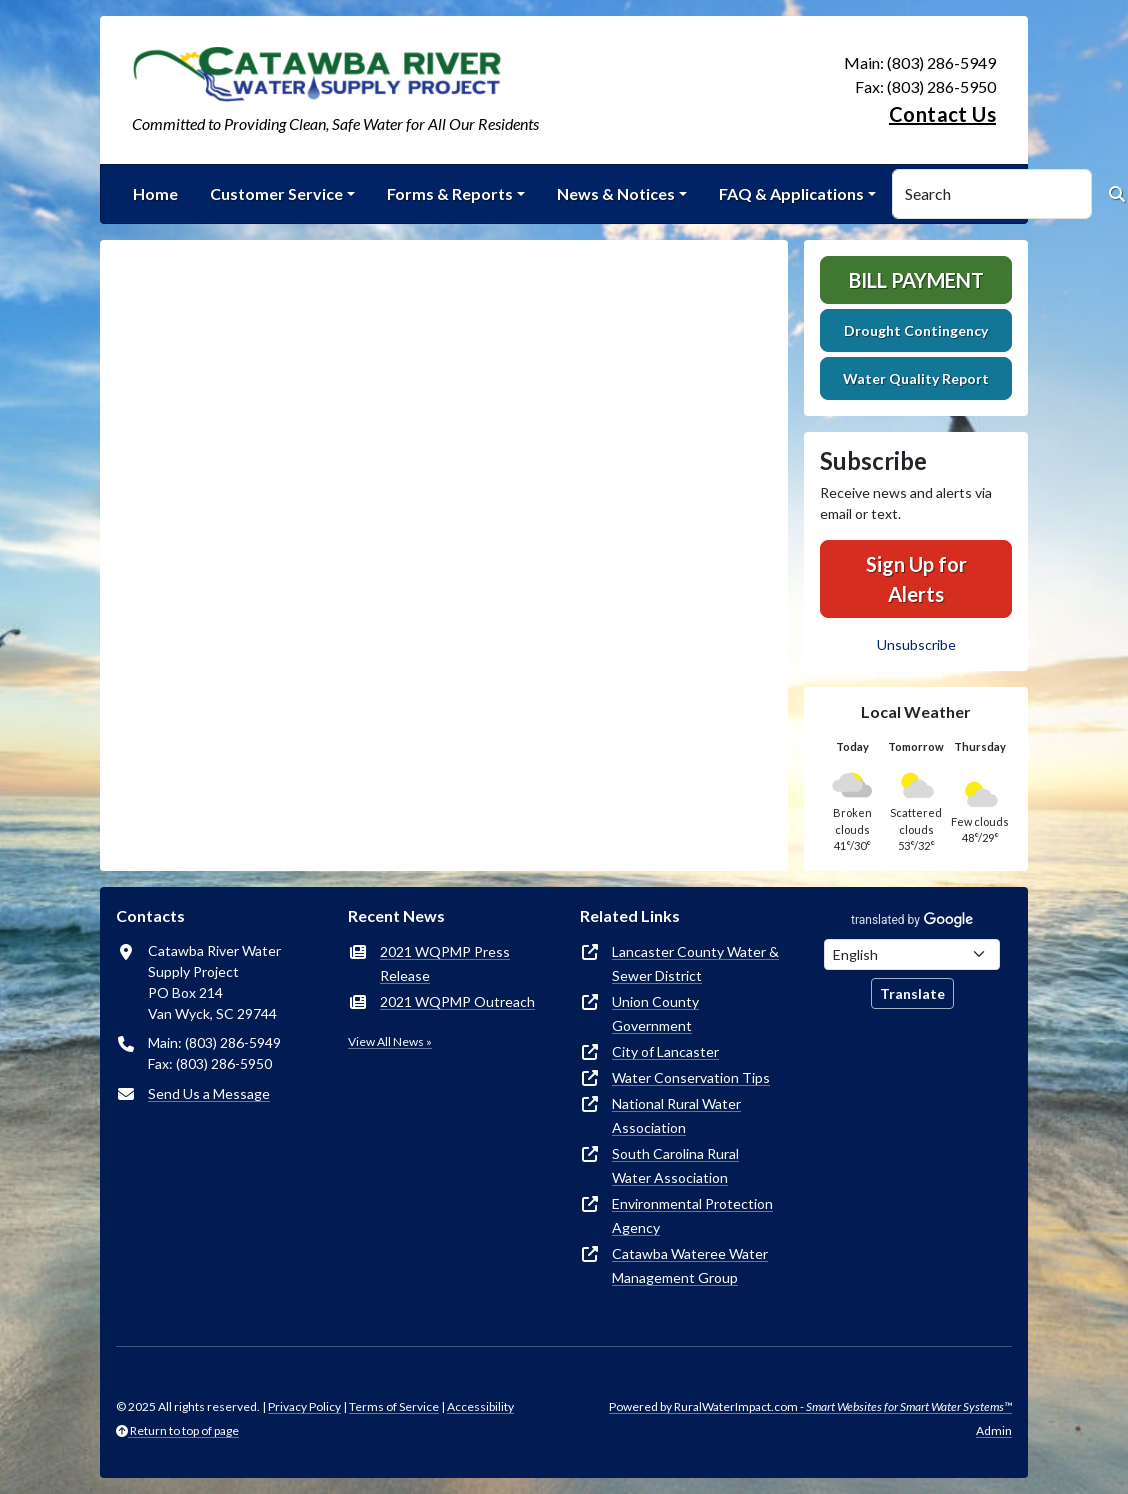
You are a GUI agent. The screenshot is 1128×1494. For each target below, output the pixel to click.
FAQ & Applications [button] (791, 193)
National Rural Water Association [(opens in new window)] (676, 1115)
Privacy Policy (304, 1406)
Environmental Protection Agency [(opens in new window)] (692, 1215)
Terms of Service (394, 1406)
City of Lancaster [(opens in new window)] (665, 1051)
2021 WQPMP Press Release (445, 963)
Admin (994, 1430)
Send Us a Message (209, 1093)
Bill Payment (916, 280)
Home (155, 193)
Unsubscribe (916, 644)
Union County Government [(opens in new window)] (655, 1013)
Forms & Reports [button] (450, 193)
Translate (912, 993)
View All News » (390, 1041)
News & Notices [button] (616, 193)
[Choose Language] (912, 954)
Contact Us (942, 114)
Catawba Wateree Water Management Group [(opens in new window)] (690, 1265)
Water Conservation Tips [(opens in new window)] (691, 1077)
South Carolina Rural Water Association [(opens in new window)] (675, 1165)
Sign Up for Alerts (916, 579)
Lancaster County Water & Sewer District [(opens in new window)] (695, 963)
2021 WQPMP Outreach (457, 1001)
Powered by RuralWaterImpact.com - (810, 1406)
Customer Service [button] (276, 193)
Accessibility (480, 1406)
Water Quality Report (916, 378)
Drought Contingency (916, 330)
